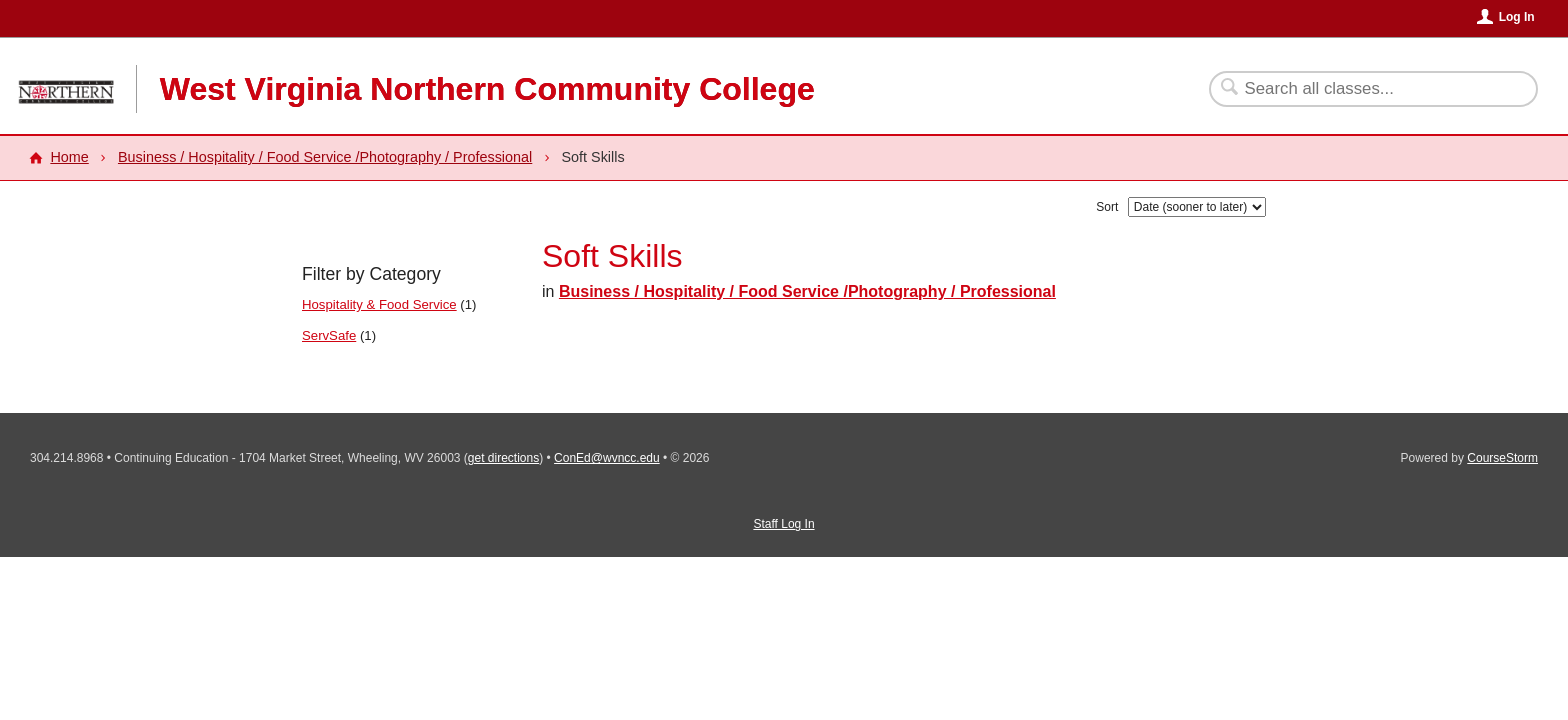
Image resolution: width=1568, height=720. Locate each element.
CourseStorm (1502, 458)
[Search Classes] (1361, 89)
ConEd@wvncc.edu (607, 458)
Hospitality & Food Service (379, 304)
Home (69, 157)
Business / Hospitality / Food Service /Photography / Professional (325, 157)
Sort (1107, 207)
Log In (1517, 17)
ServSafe (329, 335)
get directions (503, 458)
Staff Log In (783, 524)
